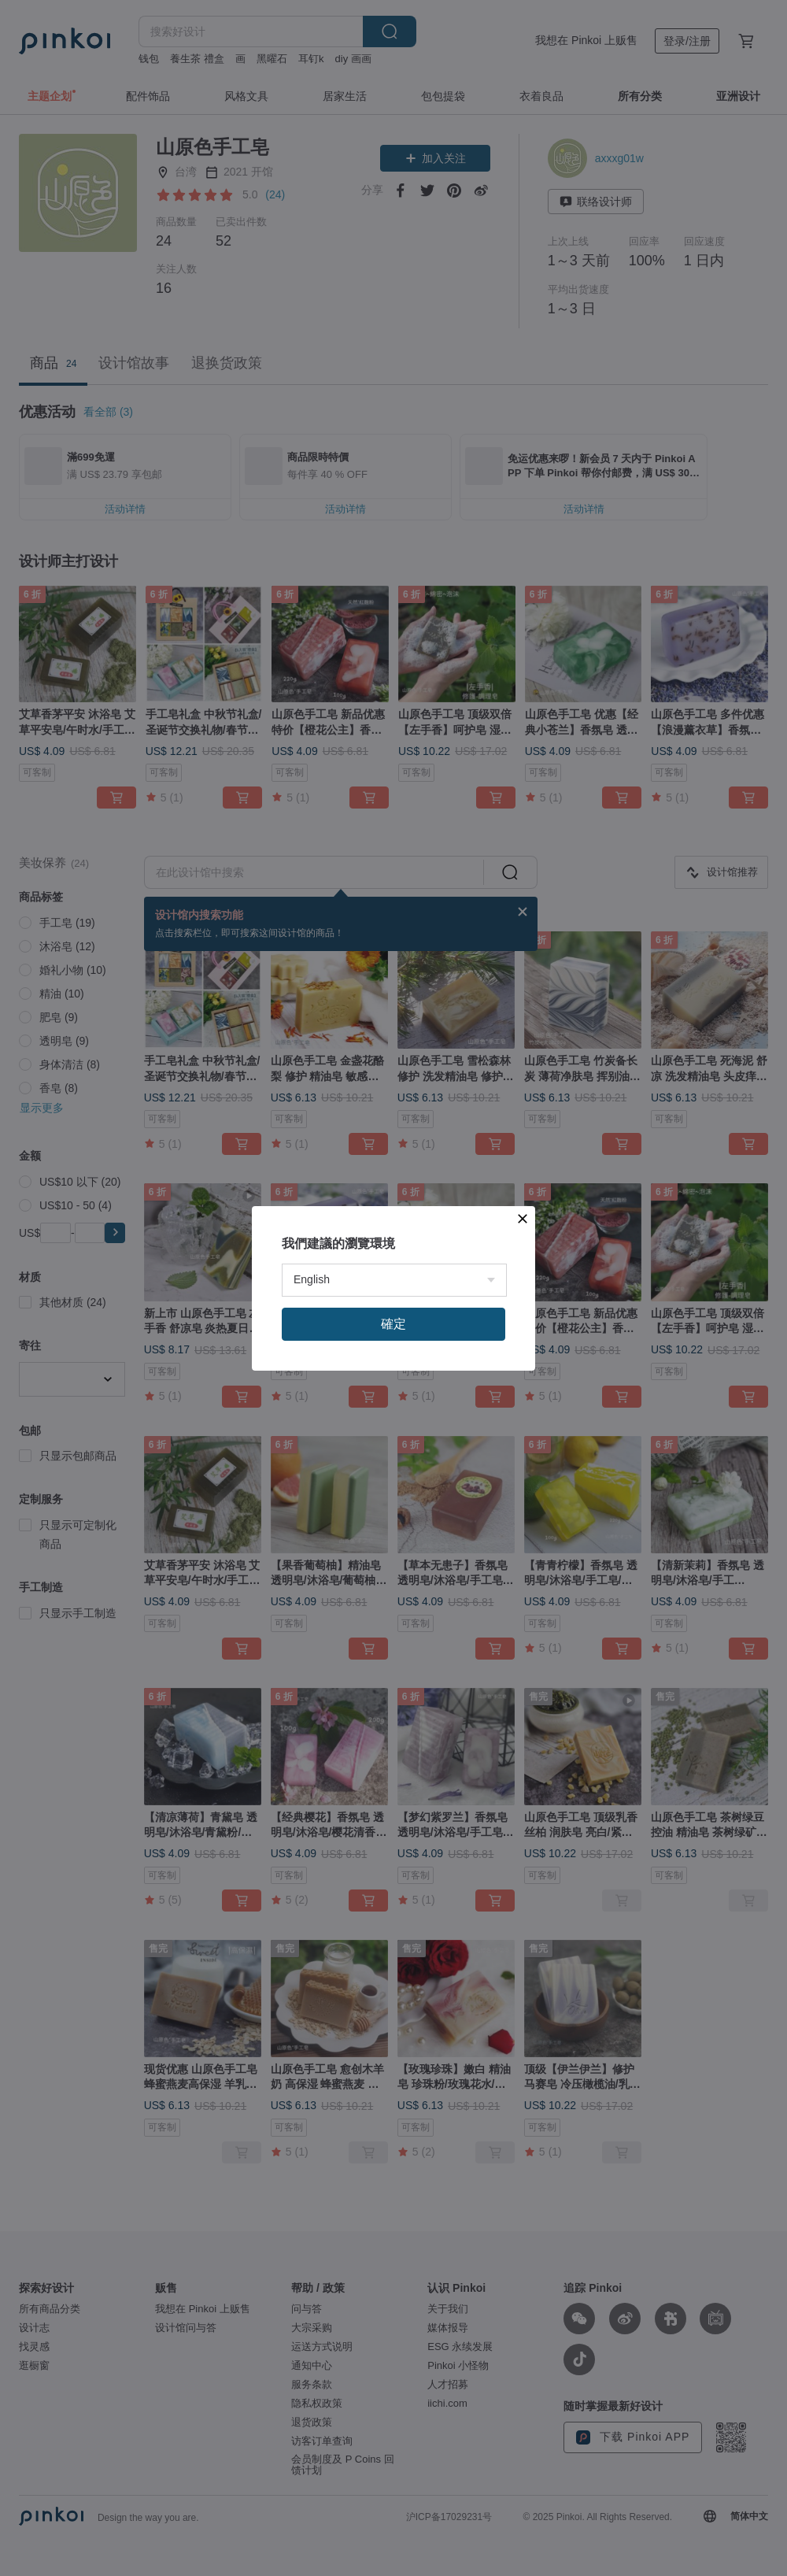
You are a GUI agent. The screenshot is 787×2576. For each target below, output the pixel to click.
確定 (393, 1324)
